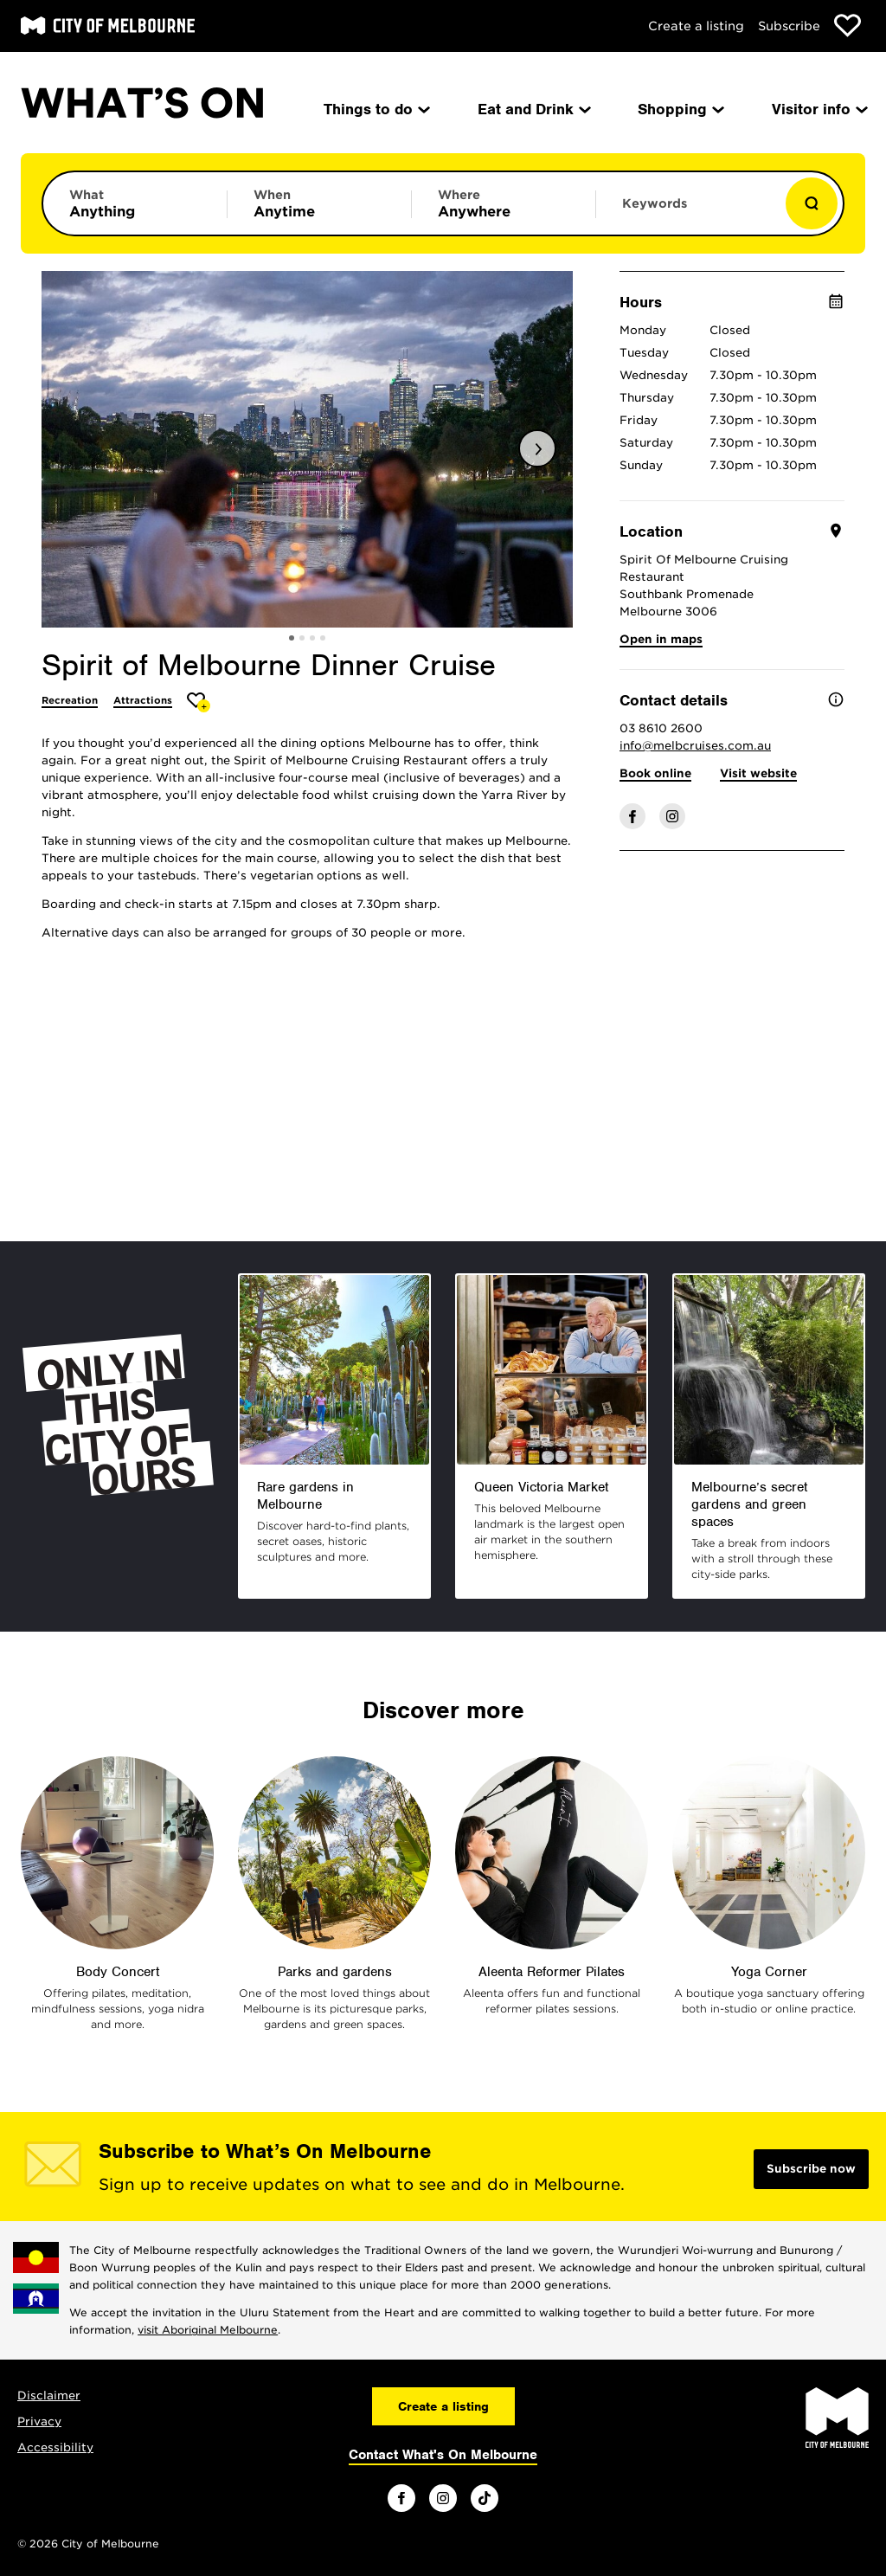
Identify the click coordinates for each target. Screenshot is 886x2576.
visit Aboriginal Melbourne (208, 2329)
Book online (655, 773)
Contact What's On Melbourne (443, 2454)
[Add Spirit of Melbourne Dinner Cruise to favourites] (198, 702)
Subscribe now (811, 2168)
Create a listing (696, 26)
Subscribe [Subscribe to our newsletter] (789, 26)
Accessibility (55, 2447)
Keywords (654, 203)
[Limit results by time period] (319, 203)
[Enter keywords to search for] (688, 212)
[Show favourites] (847, 25)
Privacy (39, 2421)
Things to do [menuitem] (375, 109)
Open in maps (661, 639)
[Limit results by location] (503, 203)
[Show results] (812, 203)
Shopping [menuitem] (680, 109)
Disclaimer (48, 2395)
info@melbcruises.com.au (695, 745)
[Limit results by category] (135, 203)
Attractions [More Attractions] (142, 700)
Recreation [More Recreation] (70, 700)
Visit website (758, 773)
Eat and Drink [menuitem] (533, 109)
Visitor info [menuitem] (818, 109)
